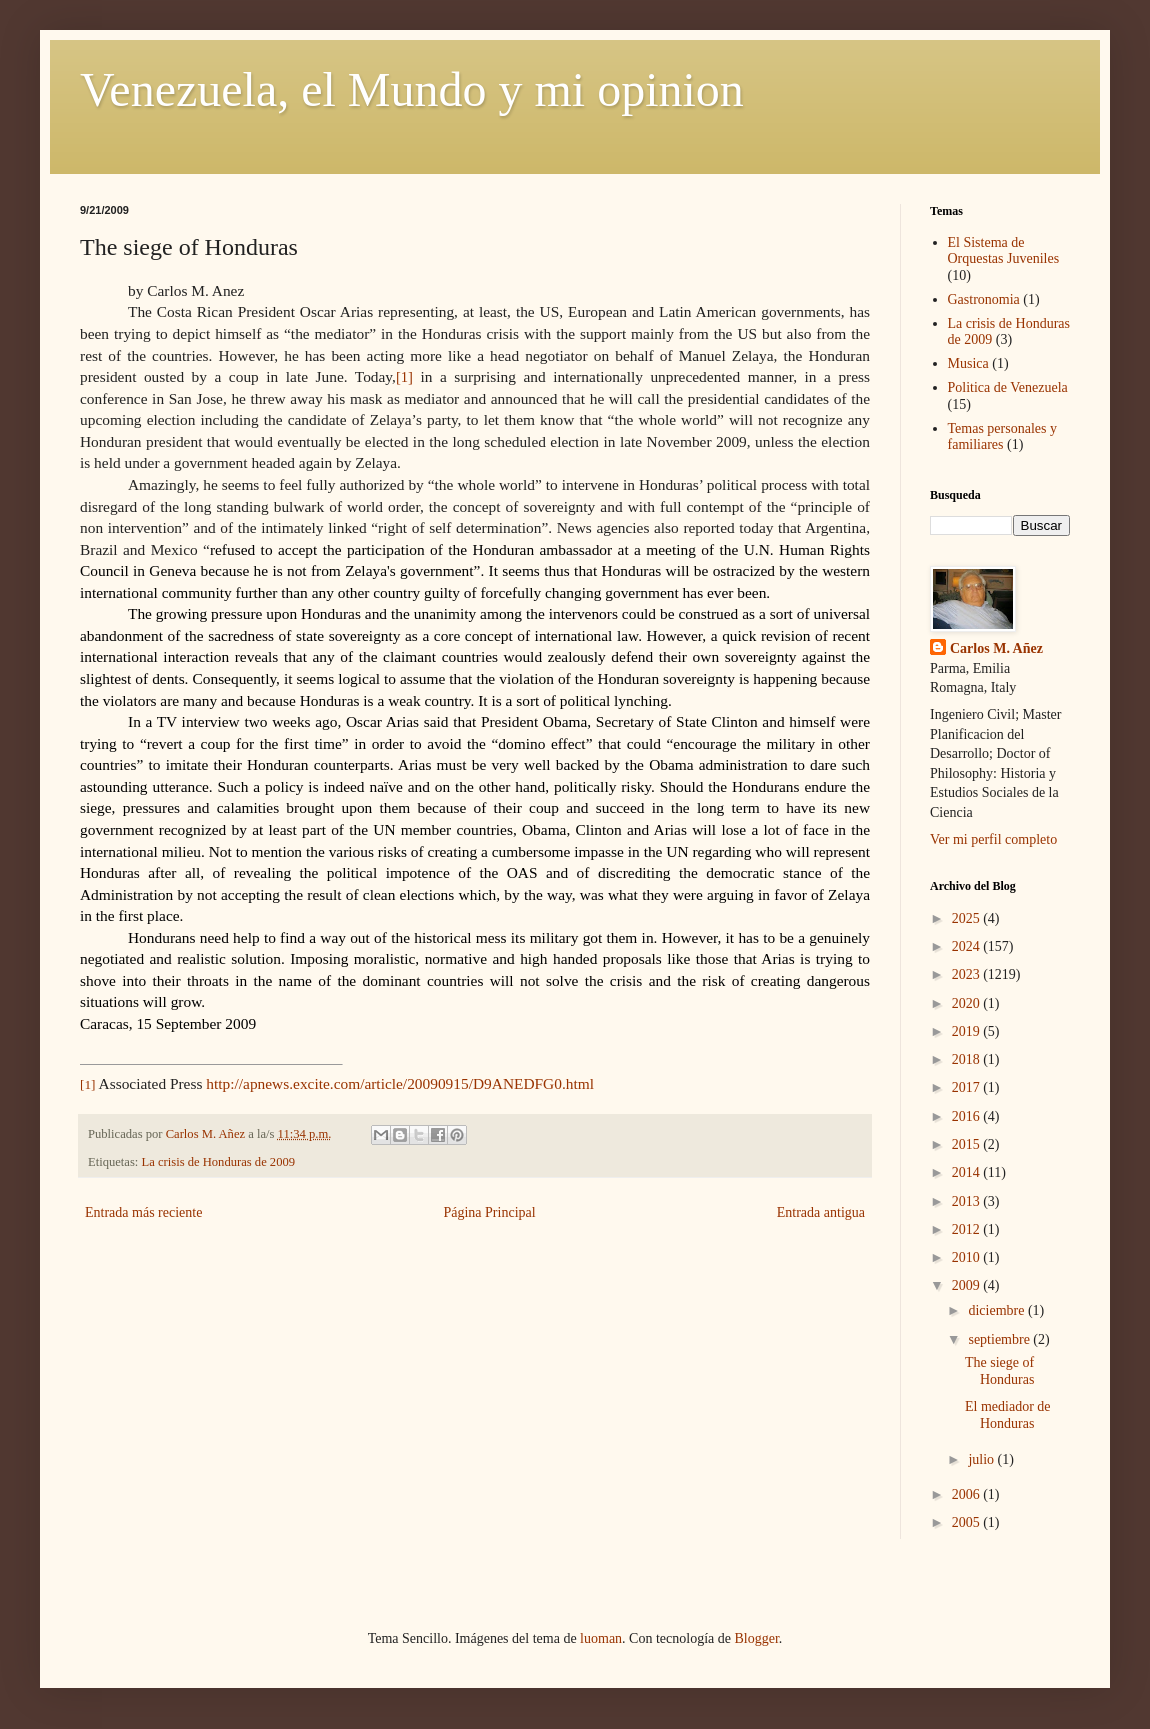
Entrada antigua (821, 1212)
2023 (968, 974)
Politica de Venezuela (1008, 387)
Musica (968, 363)
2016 (968, 1116)
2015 (968, 1144)
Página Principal (489, 1212)
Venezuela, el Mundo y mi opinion (412, 89)
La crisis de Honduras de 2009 (219, 1162)
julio (982, 1459)
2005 (968, 1522)
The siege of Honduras (999, 1371)
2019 (968, 1031)
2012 (968, 1229)
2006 (968, 1494)
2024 (968, 946)
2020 (968, 1003)
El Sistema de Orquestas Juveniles (1004, 251)
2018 (968, 1059)
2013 (968, 1201)
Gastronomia (984, 299)
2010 (968, 1257)
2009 (968, 1285)
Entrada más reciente (143, 1212)
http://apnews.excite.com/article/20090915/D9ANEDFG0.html (400, 1083)
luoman (601, 1638)
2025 (968, 918)
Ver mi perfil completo (993, 839)
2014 (968, 1172)
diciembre (997, 1310)
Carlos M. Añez (996, 648)
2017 (968, 1087)
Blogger (756, 1638)
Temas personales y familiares (1002, 437)
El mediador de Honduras (1008, 1415)
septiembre (1000, 1339)
